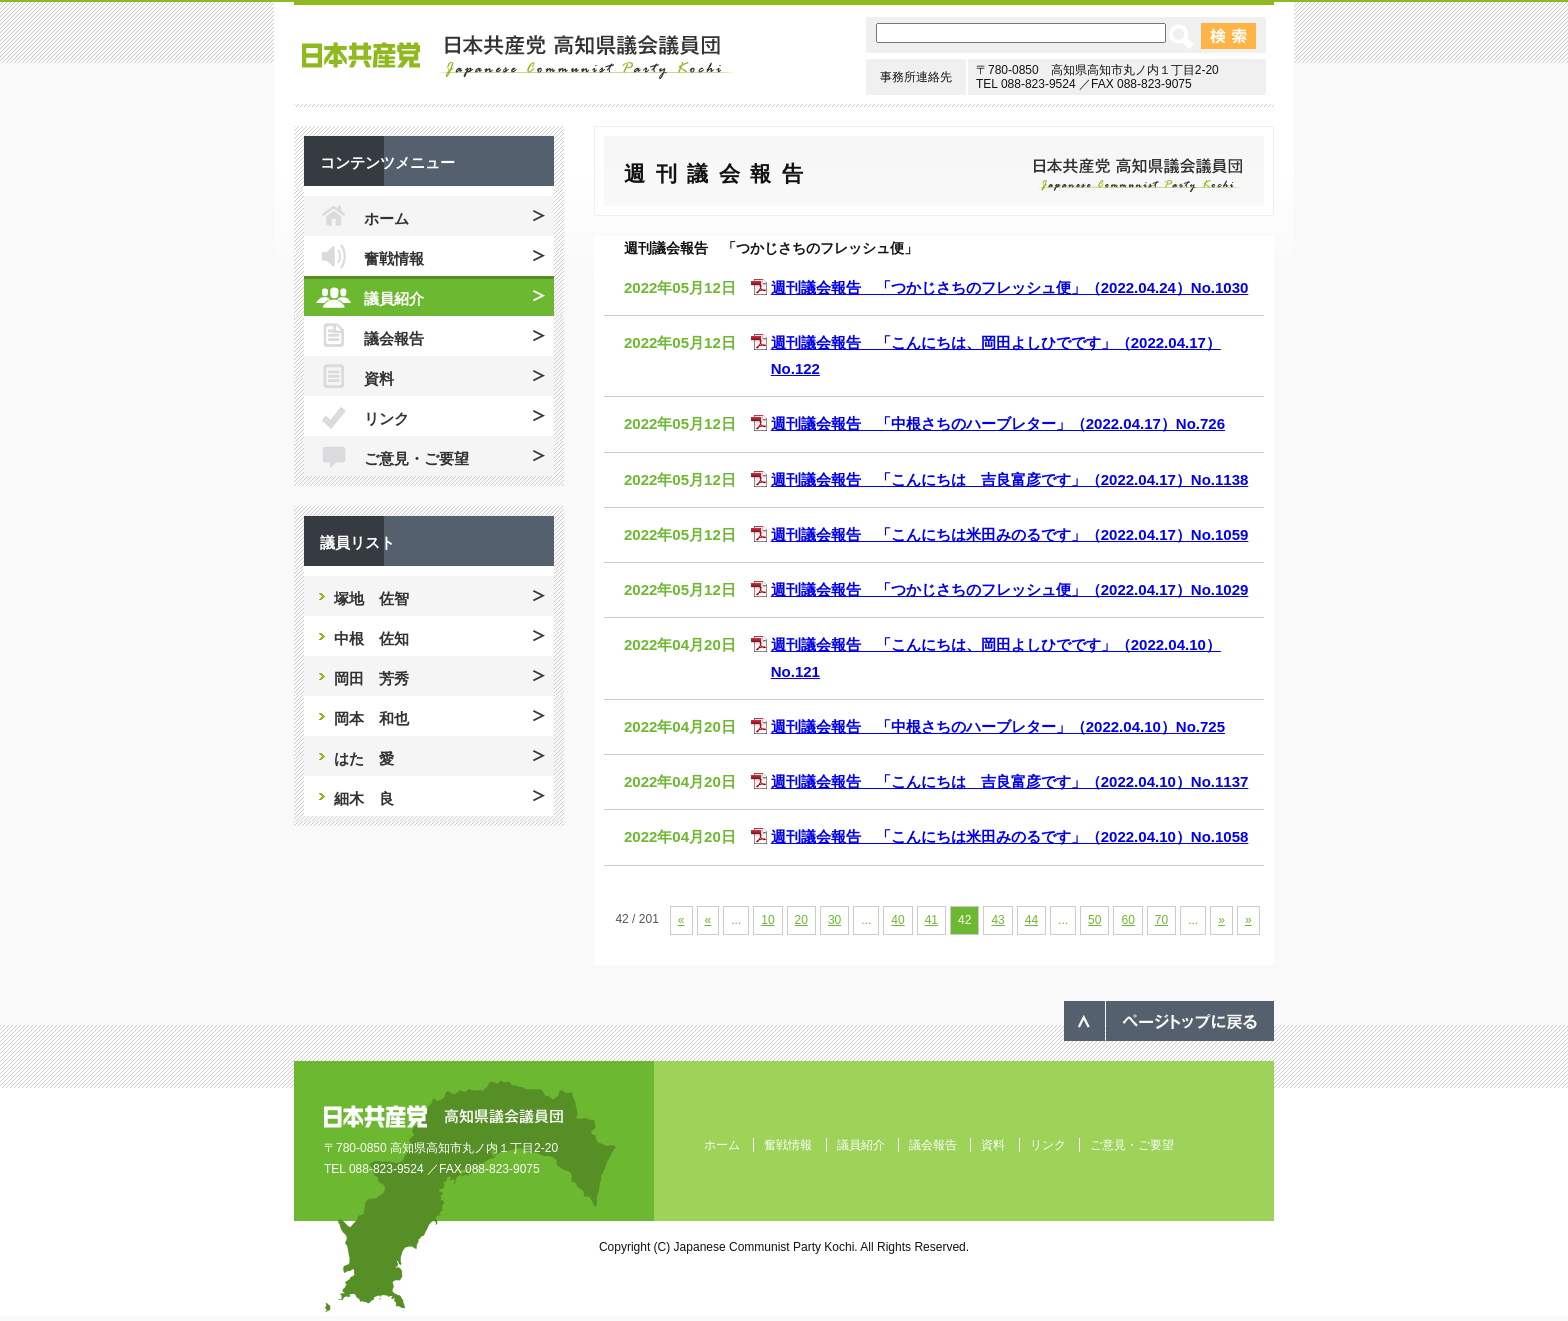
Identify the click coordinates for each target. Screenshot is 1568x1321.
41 (931, 920)
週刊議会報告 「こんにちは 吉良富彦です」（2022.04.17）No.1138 (1010, 479)
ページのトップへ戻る (1169, 1021)
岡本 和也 (371, 718)
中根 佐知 (371, 638)
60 (1127, 920)
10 (767, 920)
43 (997, 920)
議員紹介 (394, 298)
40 (897, 920)
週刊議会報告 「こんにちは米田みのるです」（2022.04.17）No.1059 (1010, 534)
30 (834, 920)
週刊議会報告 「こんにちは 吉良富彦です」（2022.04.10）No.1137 (1010, 781)
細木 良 (364, 798)
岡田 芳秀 (371, 678)
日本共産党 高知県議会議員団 (518, 57)
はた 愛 (364, 758)
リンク (386, 418)
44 (1031, 920)
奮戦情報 (394, 258)
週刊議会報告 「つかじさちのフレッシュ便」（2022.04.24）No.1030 (1010, 287)
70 (1161, 920)
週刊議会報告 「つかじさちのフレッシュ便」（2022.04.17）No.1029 (1010, 589)
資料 (379, 378)
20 (801, 920)
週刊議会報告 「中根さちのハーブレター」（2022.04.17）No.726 (998, 423)
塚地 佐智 (371, 598)
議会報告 (394, 338)
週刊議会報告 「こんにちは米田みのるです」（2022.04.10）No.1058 (1010, 836)
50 (1094, 920)
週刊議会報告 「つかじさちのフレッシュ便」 (771, 248)
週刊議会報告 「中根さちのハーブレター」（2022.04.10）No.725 (998, 726)
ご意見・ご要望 (416, 458)
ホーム (386, 218)
